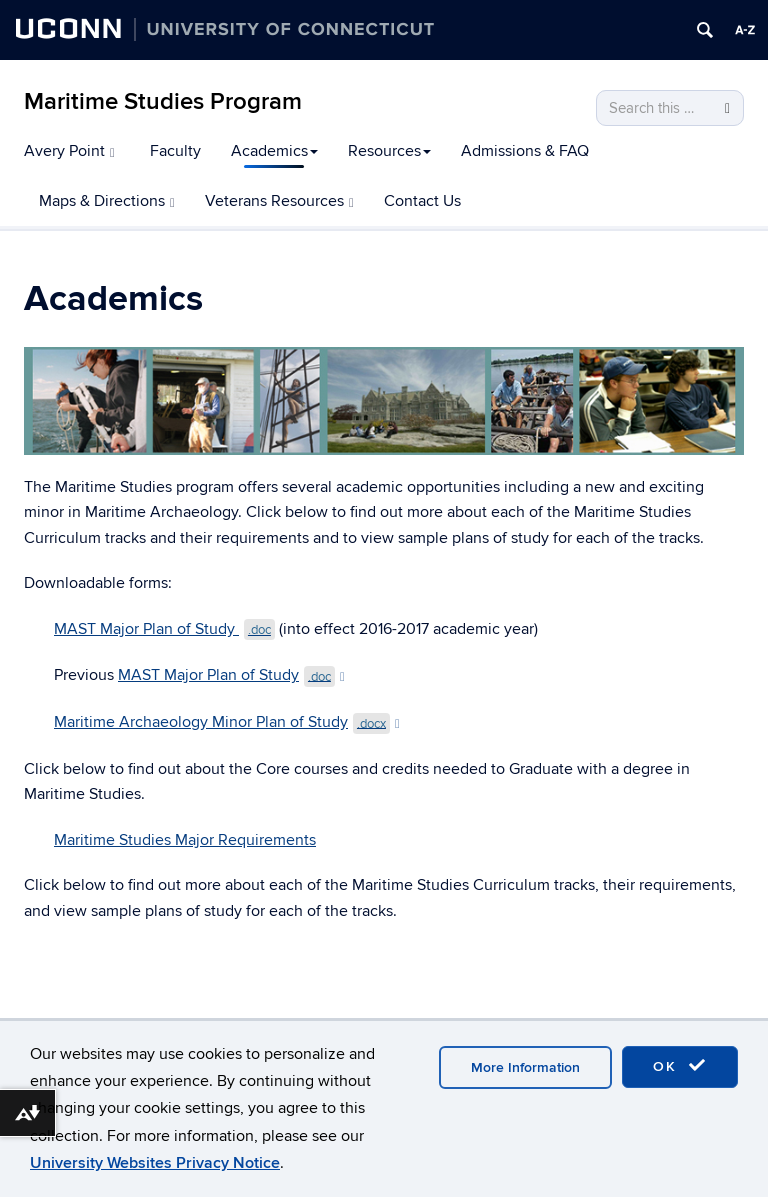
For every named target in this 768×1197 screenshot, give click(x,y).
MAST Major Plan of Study (164, 629)
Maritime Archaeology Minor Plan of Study (227, 722)
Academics (274, 151)
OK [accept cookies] (680, 1066)
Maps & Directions (107, 201)
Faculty (175, 151)
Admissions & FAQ (525, 151)
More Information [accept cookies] (525, 1067)
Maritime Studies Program (163, 101)
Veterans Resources (279, 201)
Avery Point (69, 151)
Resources (389, 151)
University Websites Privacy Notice (155, 1163)
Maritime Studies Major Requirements (185, 840)
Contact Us (422, 201)
